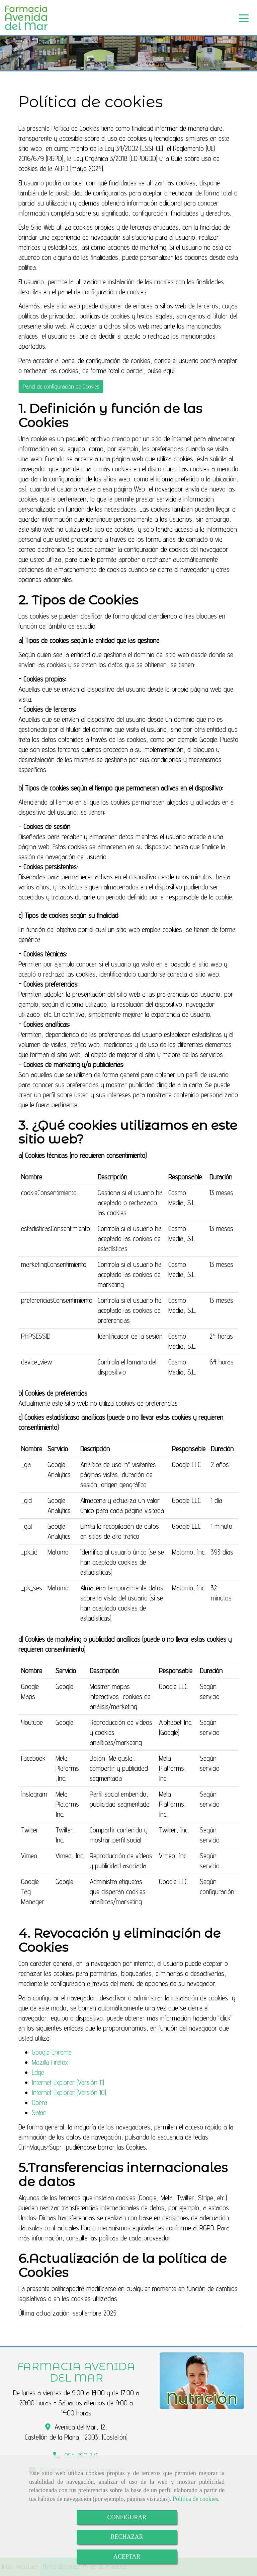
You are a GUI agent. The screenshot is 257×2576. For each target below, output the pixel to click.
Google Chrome (52, 2052)
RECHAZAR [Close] (126, 2536)
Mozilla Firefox (50, 2062)
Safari (39, 2112)
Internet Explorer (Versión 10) (69, 2092)
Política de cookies (195, 2499)
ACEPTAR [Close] (127, 2556)
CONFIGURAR (126, 2517)
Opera (39, 2102)
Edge (38, 2072)
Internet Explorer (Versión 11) (68, 2082)
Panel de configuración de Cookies (61, 386)
